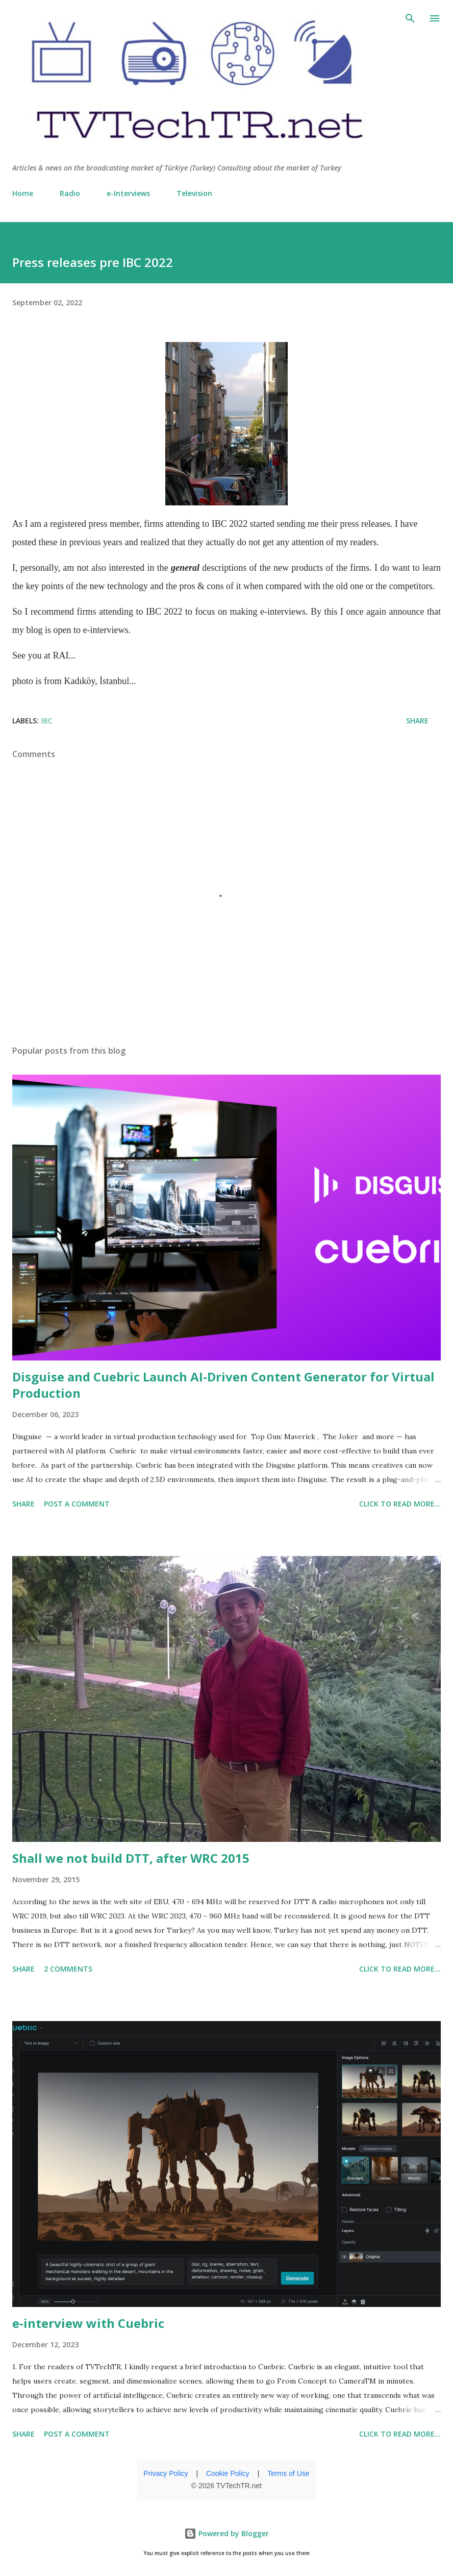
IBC (47, 720)
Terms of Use (288, 2473)
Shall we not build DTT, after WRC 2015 (130, 1858)
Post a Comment (77, 1504)
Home (22, 193)
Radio (70, 193)
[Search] (410, 18)
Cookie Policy (227, 2473)
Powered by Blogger (226, 2533)
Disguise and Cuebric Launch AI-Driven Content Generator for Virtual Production (223, 1384)
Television (194, 193)
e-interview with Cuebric (88, 2323)
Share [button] (417, 720)
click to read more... (400, 1504)
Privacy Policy (165, 2473)
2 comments (68, 1969)
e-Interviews (128, 193)
